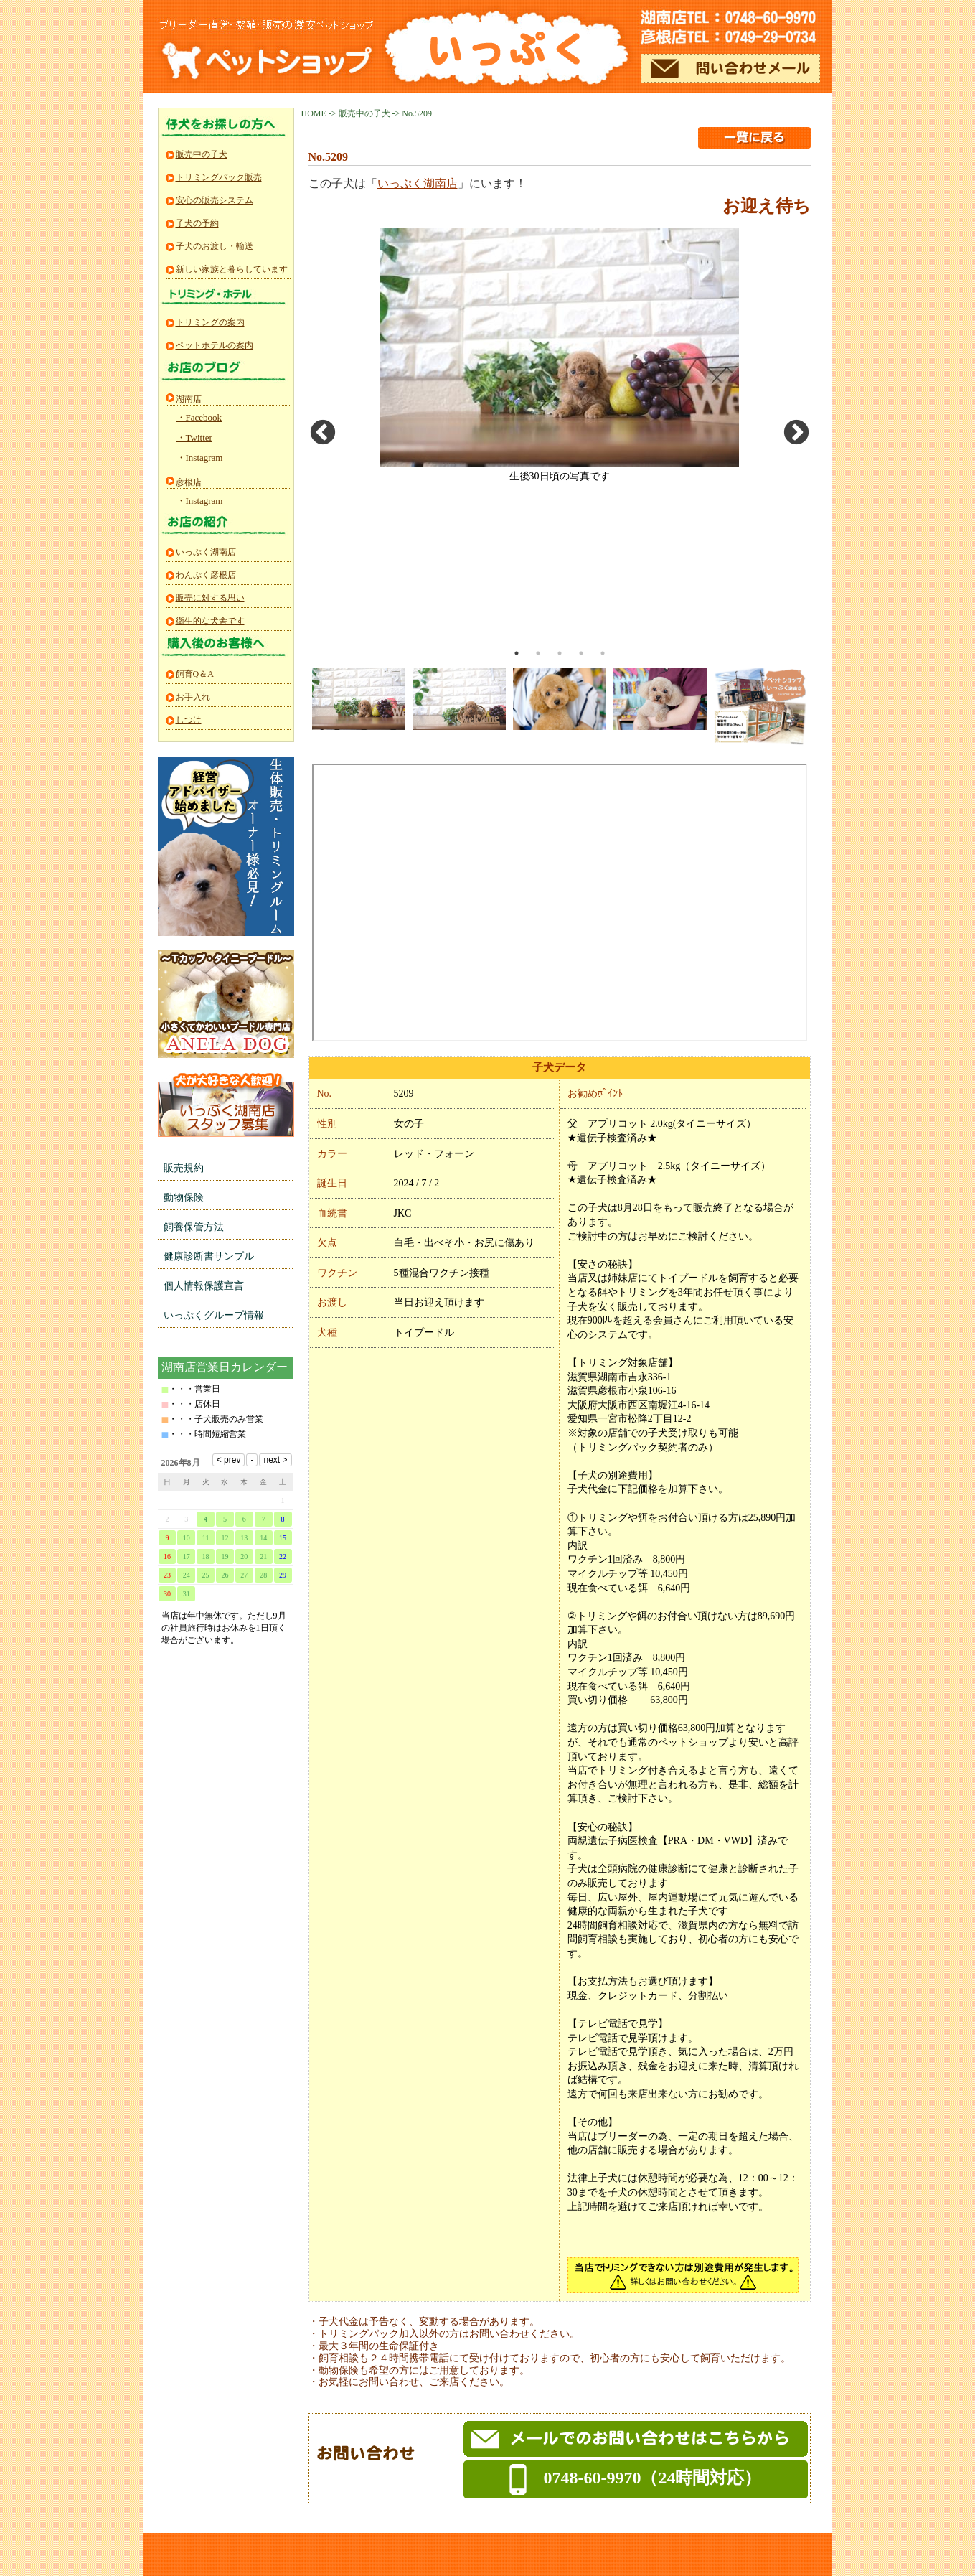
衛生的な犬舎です (210, 621)
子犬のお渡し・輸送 (214, 246)
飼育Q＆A (195, 674)
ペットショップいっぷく (505, 49)
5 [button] (602, 653)
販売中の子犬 (364, 113)
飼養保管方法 (194, 1227)
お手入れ (193, 697)
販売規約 (184, 1168)
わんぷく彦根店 (206, 575)
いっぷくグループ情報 (214, 1315)
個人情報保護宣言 (204, 1285)
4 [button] (581, 653)
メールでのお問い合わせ (730, 68)
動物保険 (184, 1197)
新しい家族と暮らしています (232, 269)
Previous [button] (322, 433)
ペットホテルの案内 (214, 345)
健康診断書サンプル (209, 1256)
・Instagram (199, 457)
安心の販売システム (214, 200)
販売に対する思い (210, 598)
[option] (559, 355)
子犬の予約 (197, 223)
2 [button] (538, 653)
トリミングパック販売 (219, 177)
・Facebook (199, 417)
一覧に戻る (754, 138)
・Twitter (194, 437)
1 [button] (516, 653)
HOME (313, 113)
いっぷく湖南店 (417, 183)
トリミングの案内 (210, 322)
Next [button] (796, 433)
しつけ (189, 720)
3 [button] (559, 653)
